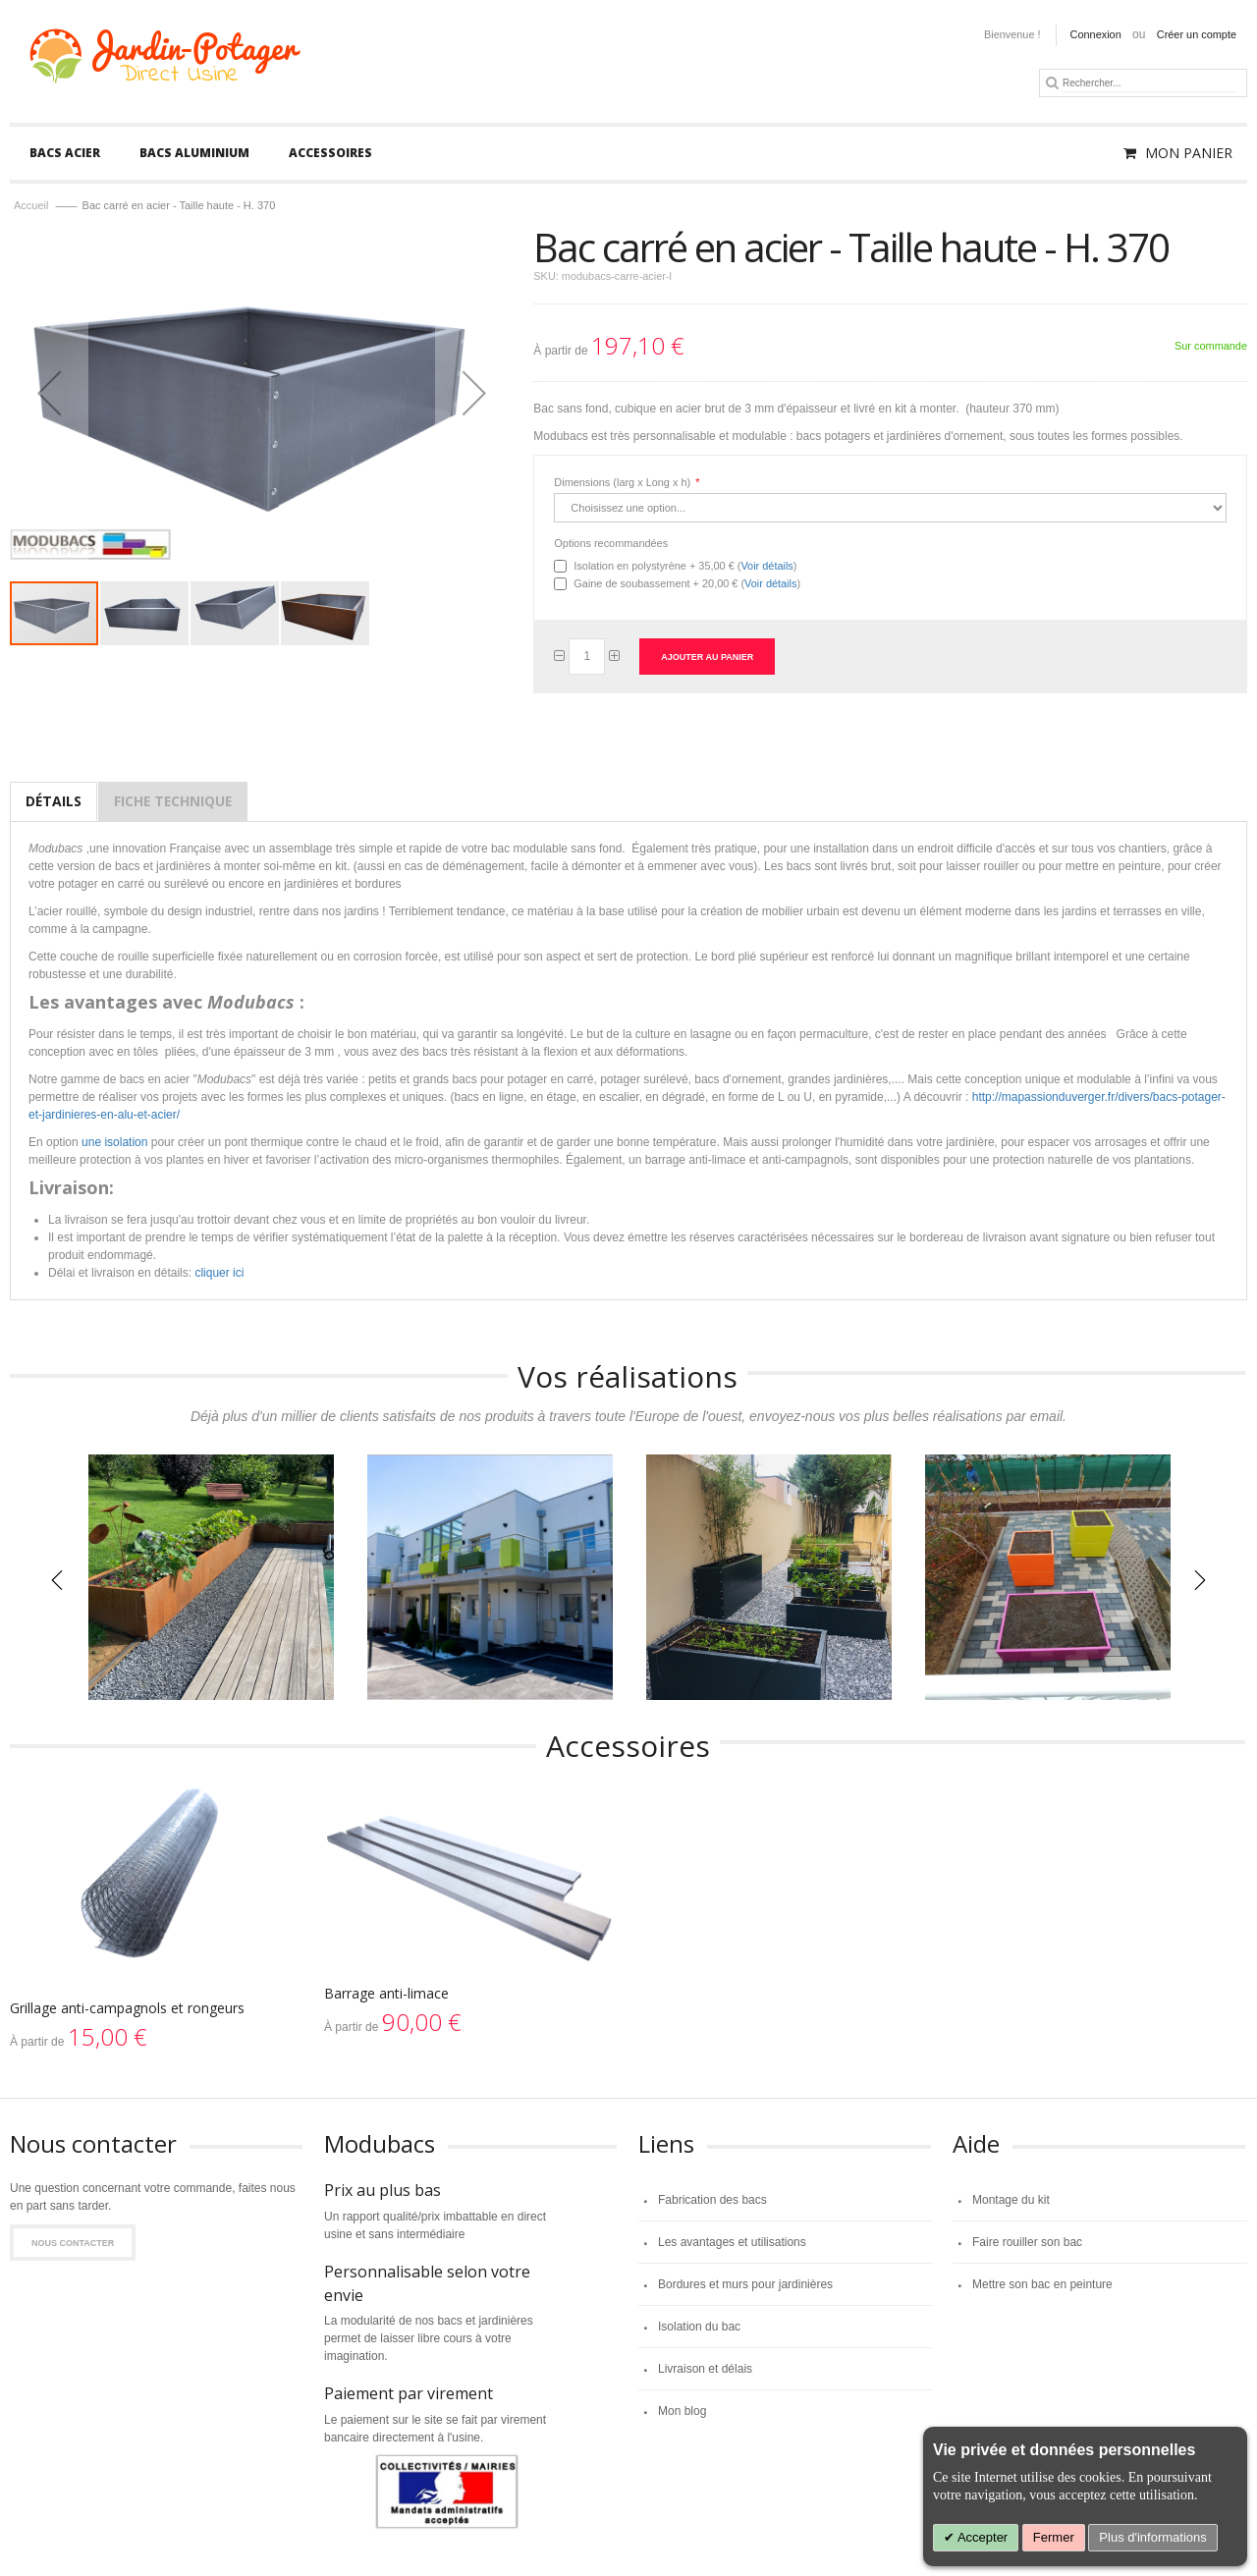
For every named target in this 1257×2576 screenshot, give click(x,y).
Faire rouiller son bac (1027, 2242)
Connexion (1095, 34)
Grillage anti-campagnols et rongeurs (127, 2008)
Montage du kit (1011, 2200)
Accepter (981, 2537)
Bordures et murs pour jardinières (745, 2284)
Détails (54, 801)
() (685, 566)
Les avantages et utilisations (732, 2242)
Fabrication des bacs (712, 2200)
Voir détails (766, 566)
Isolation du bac (699, 2326)
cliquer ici (219, 1273)
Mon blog (682, 2411)
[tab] (54, 801)
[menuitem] (65, 153)
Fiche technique (173, 801)
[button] (145, 613)
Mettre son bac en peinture (1042, 2284)
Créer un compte (1196, 34)
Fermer (1053, 2537)
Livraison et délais (705, 2369)
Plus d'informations (1152, 2537)
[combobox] (1148, 83)
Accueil (31, 205)
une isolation (114, 1142)
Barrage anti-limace (386, 1993)
